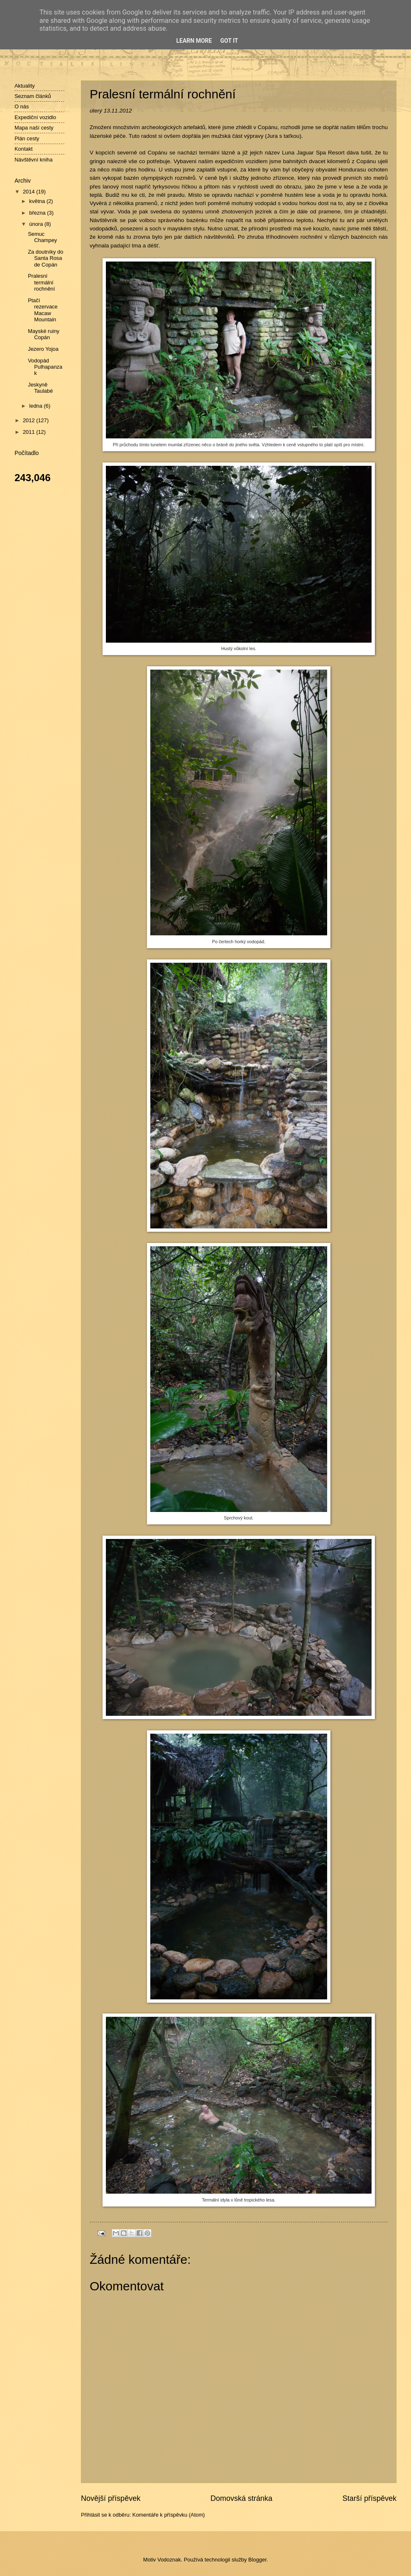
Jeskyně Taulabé (40, 388)
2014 (29, 191)
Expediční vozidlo (35, 117)
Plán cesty (27, 138)
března (38, 213)
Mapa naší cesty (34, 128)
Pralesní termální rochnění (41, 282)
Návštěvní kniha (34, 160)
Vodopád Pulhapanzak (45, 367)
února (36, 224)
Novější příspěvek (110, 2498)
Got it (229, 40)
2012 (29, 420)
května (37, 201)
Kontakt (24, 149)
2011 (29, 432)
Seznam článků (33, 96)
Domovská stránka (241, 2498)
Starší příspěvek (369, 2498)
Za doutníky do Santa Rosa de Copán (45, 258)
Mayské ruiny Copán (43, 334)
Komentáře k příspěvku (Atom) (168, 2515)
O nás (22, 106)
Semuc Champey (42, 237)
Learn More (194, 40)
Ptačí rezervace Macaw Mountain (43, 310)
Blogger (257, 2559)
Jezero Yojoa (43, 349)
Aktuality (25, 86)
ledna (36, 406)
